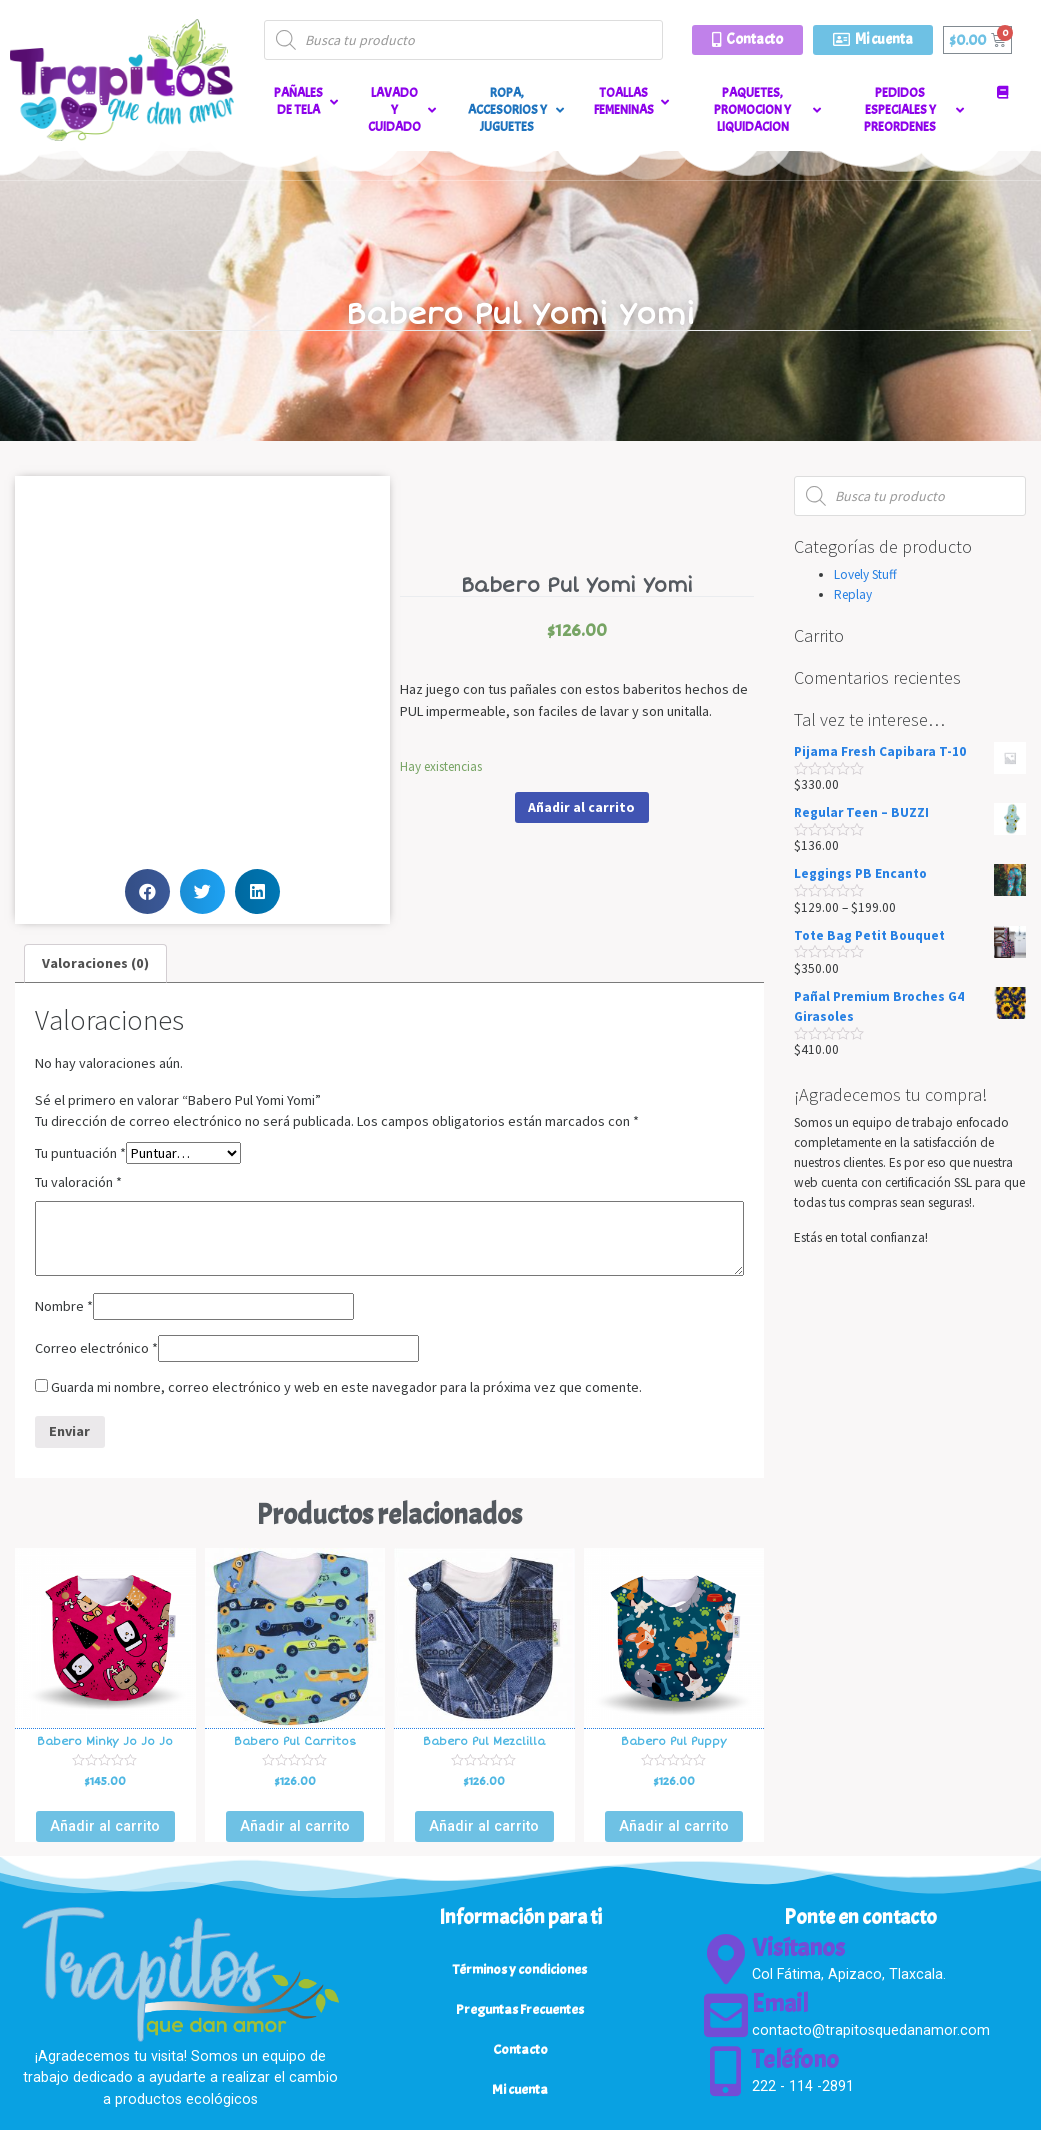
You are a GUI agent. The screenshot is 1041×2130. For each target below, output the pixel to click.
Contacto (520, 2049)
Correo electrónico (96, 1348)
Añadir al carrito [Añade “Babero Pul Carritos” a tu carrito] (295, 1826)
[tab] (95, 963)
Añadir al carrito (581, 807)
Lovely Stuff (865, 574)
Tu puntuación (80, 1153)
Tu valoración (78, 1182)
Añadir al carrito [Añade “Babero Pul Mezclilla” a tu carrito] (484, 1826)
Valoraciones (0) (95, 963)
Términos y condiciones (520, 1969)
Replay (853, 594)
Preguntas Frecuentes (520, 2009)
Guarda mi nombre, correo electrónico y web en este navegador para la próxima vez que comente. (346, 1387)
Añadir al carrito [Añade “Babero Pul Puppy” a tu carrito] (674, 1826)
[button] (747, 40)
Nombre (64, 1306)
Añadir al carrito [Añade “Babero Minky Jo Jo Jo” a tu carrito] (105, 1826)
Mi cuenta (520, 2089)
